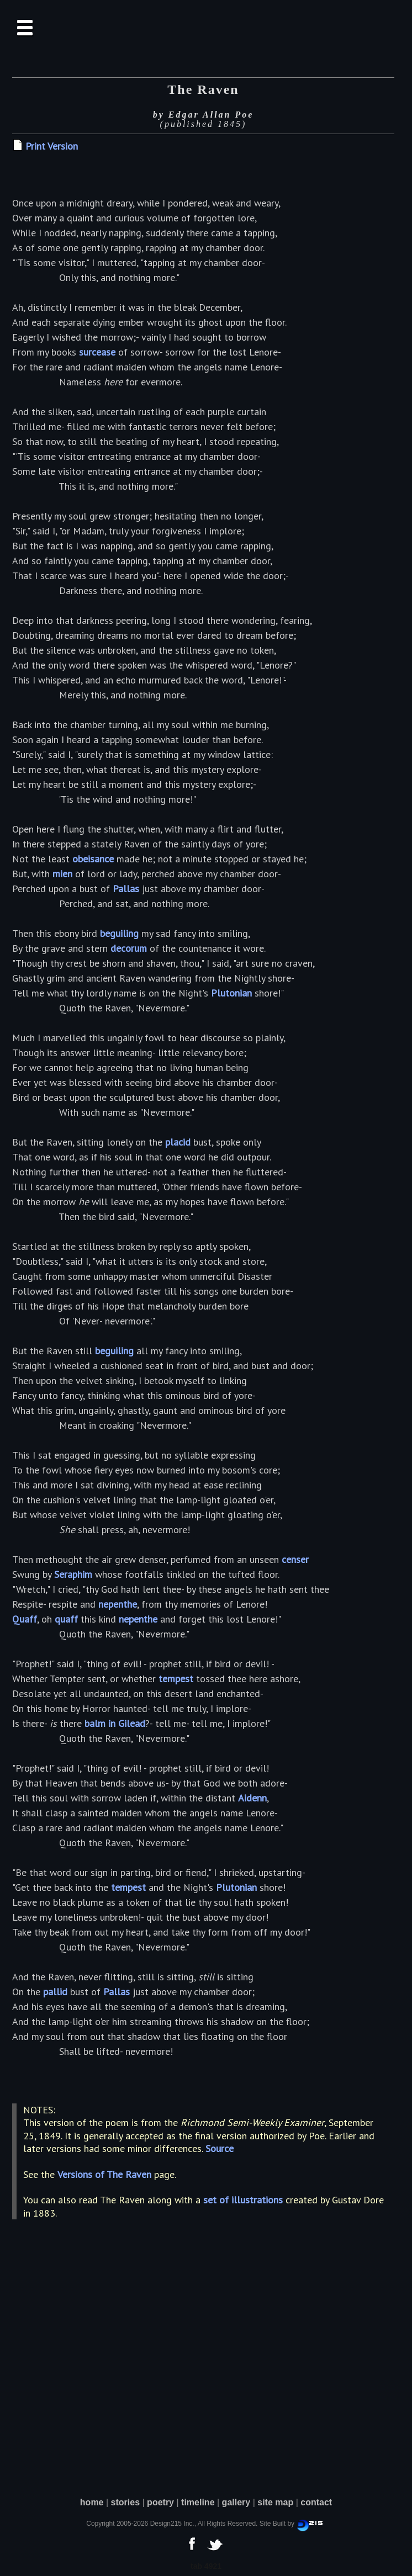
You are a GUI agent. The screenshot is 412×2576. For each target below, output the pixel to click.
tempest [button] (176, 1678)
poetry (160, 2502)
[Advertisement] (205, 2384)
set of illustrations (243, 2199)
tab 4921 (206, 2566)
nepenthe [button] (117, 1604)
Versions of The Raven (104, 2174)
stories (125, 2502)
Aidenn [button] (252, 1797)
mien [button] (62, 873)
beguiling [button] (119, 933)
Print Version (51, 146)
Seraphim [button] (73, 1574)
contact (316, 2502)
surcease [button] (97, 352)
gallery (236, 2502)
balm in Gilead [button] (114, 1723)
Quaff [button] (24, 1619)
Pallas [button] (126, 888)
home (92, 2502)
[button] (26, 28)
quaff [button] (66, 1619)
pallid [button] (55, 1991)
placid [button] (178, 1142)
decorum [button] (128, 948)
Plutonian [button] (231, 993)
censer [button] (295, 1559)
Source (219, 2148)
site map (275, 2502)
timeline (197, 2502)
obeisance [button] (93, 858)
